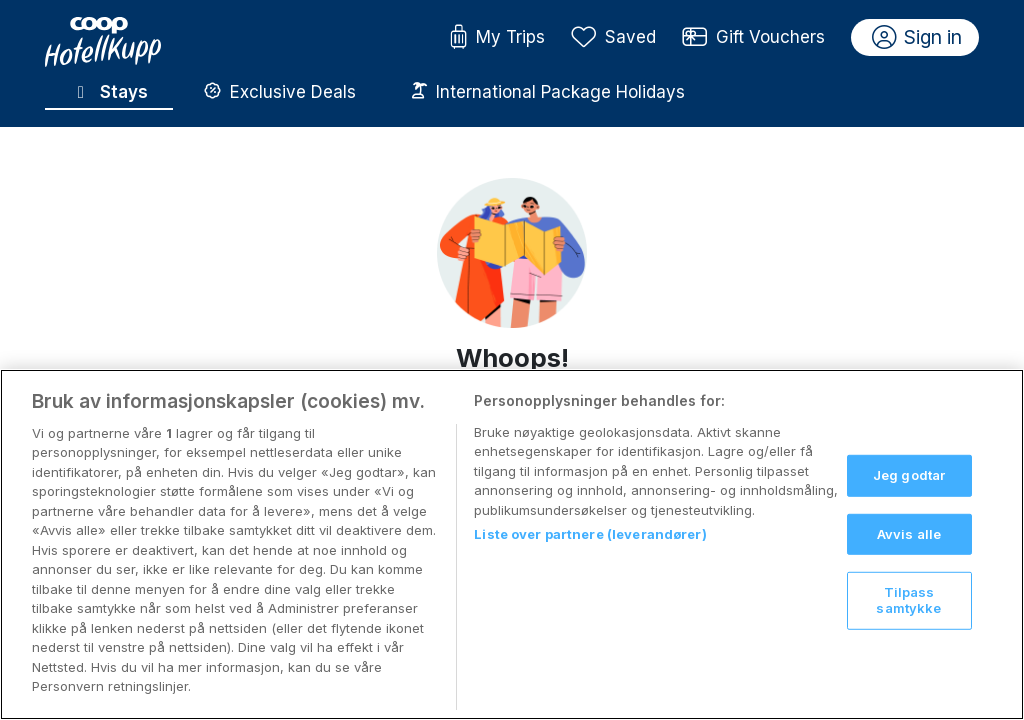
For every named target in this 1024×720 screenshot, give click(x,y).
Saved (614, 38)
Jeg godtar (909, 493)
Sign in (917, 38)
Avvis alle (909, 552)
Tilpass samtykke (908, 619)
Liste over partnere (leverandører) (590, 553)
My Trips (497, 38)
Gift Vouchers (754, 38)
